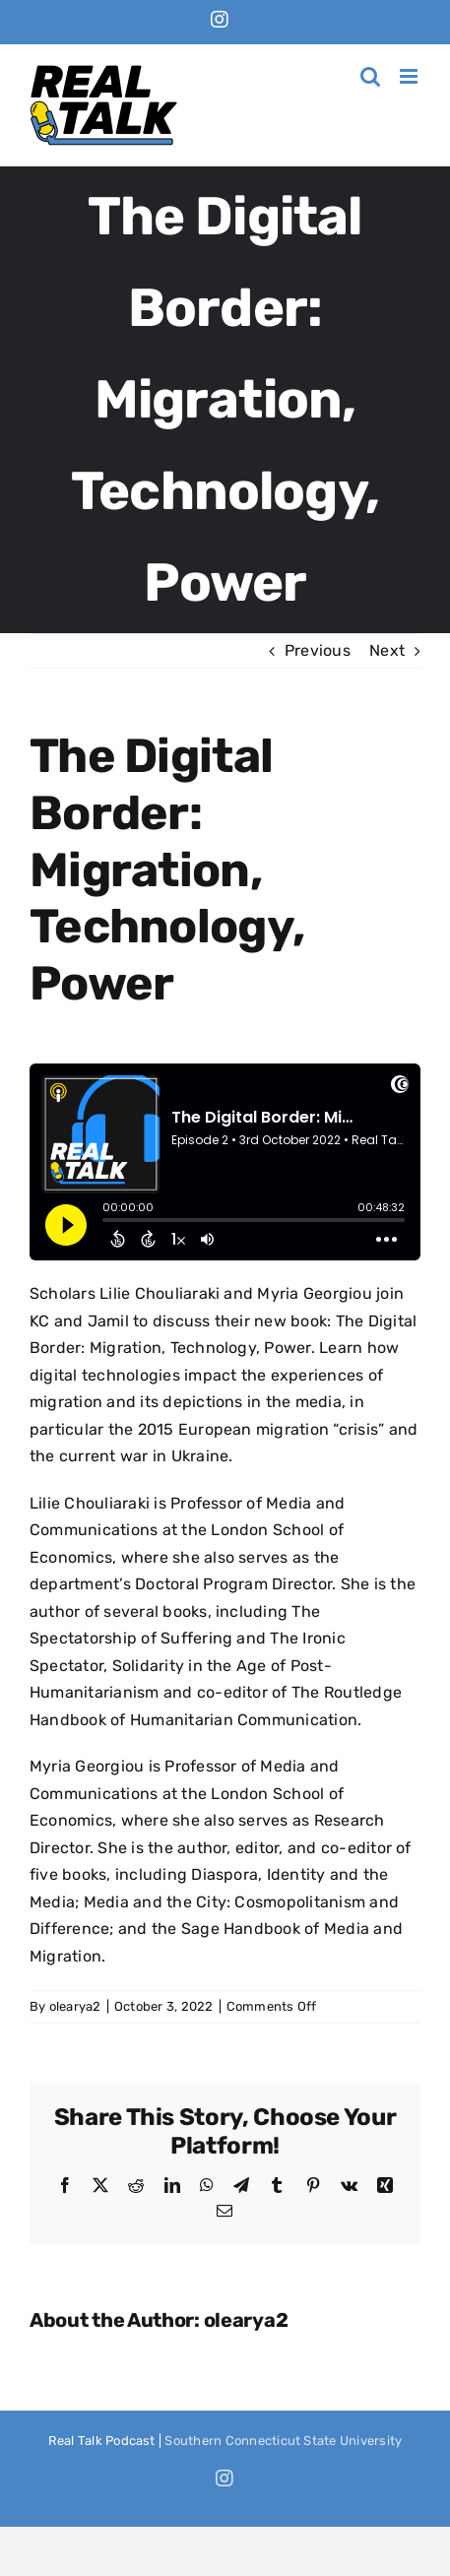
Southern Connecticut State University (283, 2440)
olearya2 (75, 2006)
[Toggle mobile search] (370, 76)
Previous (318, 650)
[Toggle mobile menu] (410, 76)
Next (387, 650)
